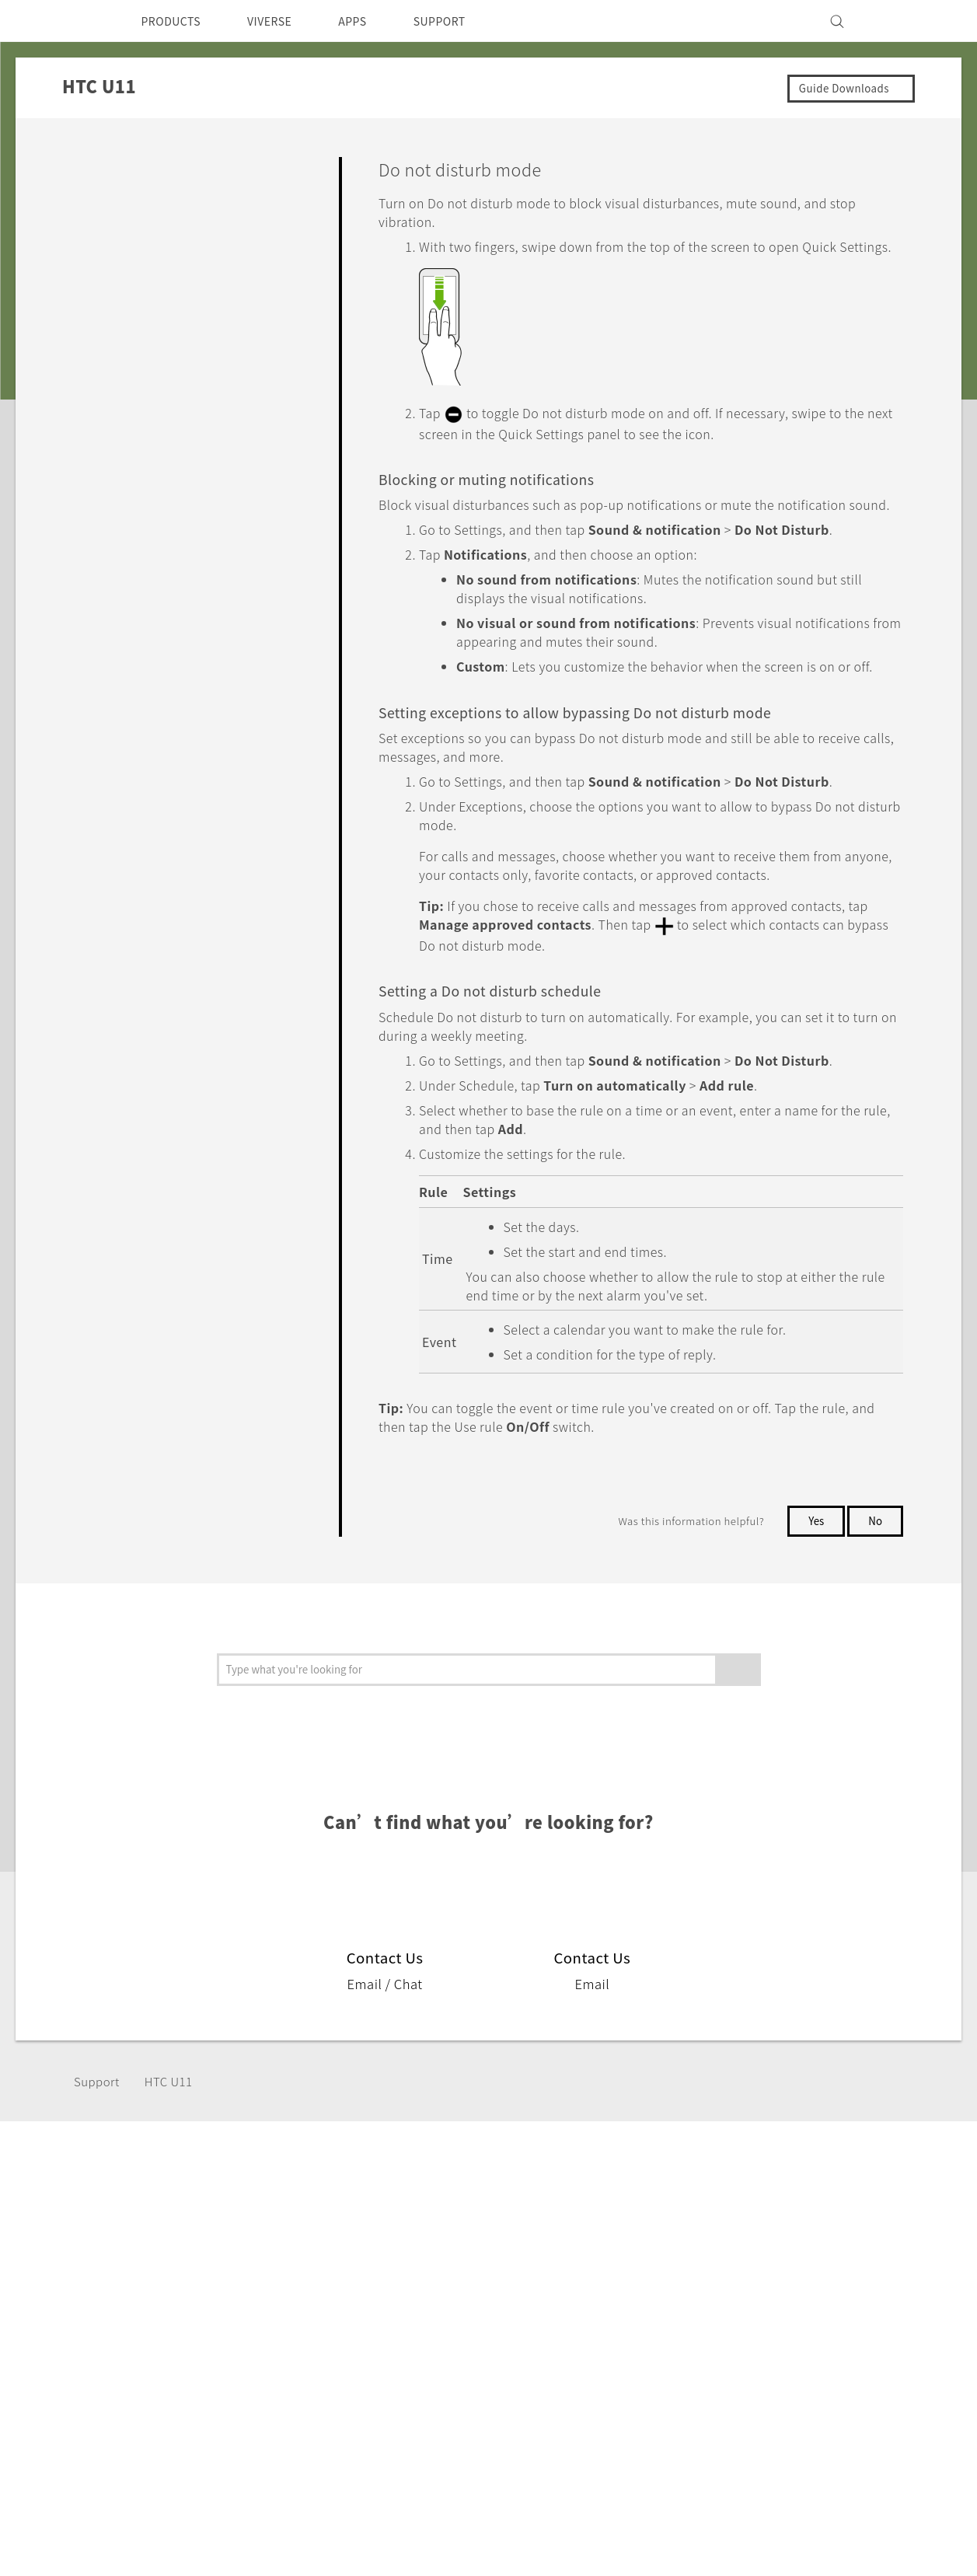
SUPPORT (466, 21)
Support (99, 2154)
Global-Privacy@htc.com (838, 2536)
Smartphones (351, 2326)
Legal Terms (884, 2498)
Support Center (637, 2305)
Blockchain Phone (364, 2347)
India (93, 2340)
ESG (742, 2305)
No (874, 1594)
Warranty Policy (638, 2326)
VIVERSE (283, 21)
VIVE (326, 2368)
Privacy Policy (770, 2347)
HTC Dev (490, 2305)
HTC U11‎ (174, 2154)
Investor (754, 2326)
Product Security (779, 2368)
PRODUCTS (175, 21)
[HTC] (76, 21)
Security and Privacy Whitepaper (825, 2410)
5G (319, 2305)
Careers (752, 2389)
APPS (372, 21)
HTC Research (505, 2326)
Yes (813, 1594)
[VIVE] (899, 21)
